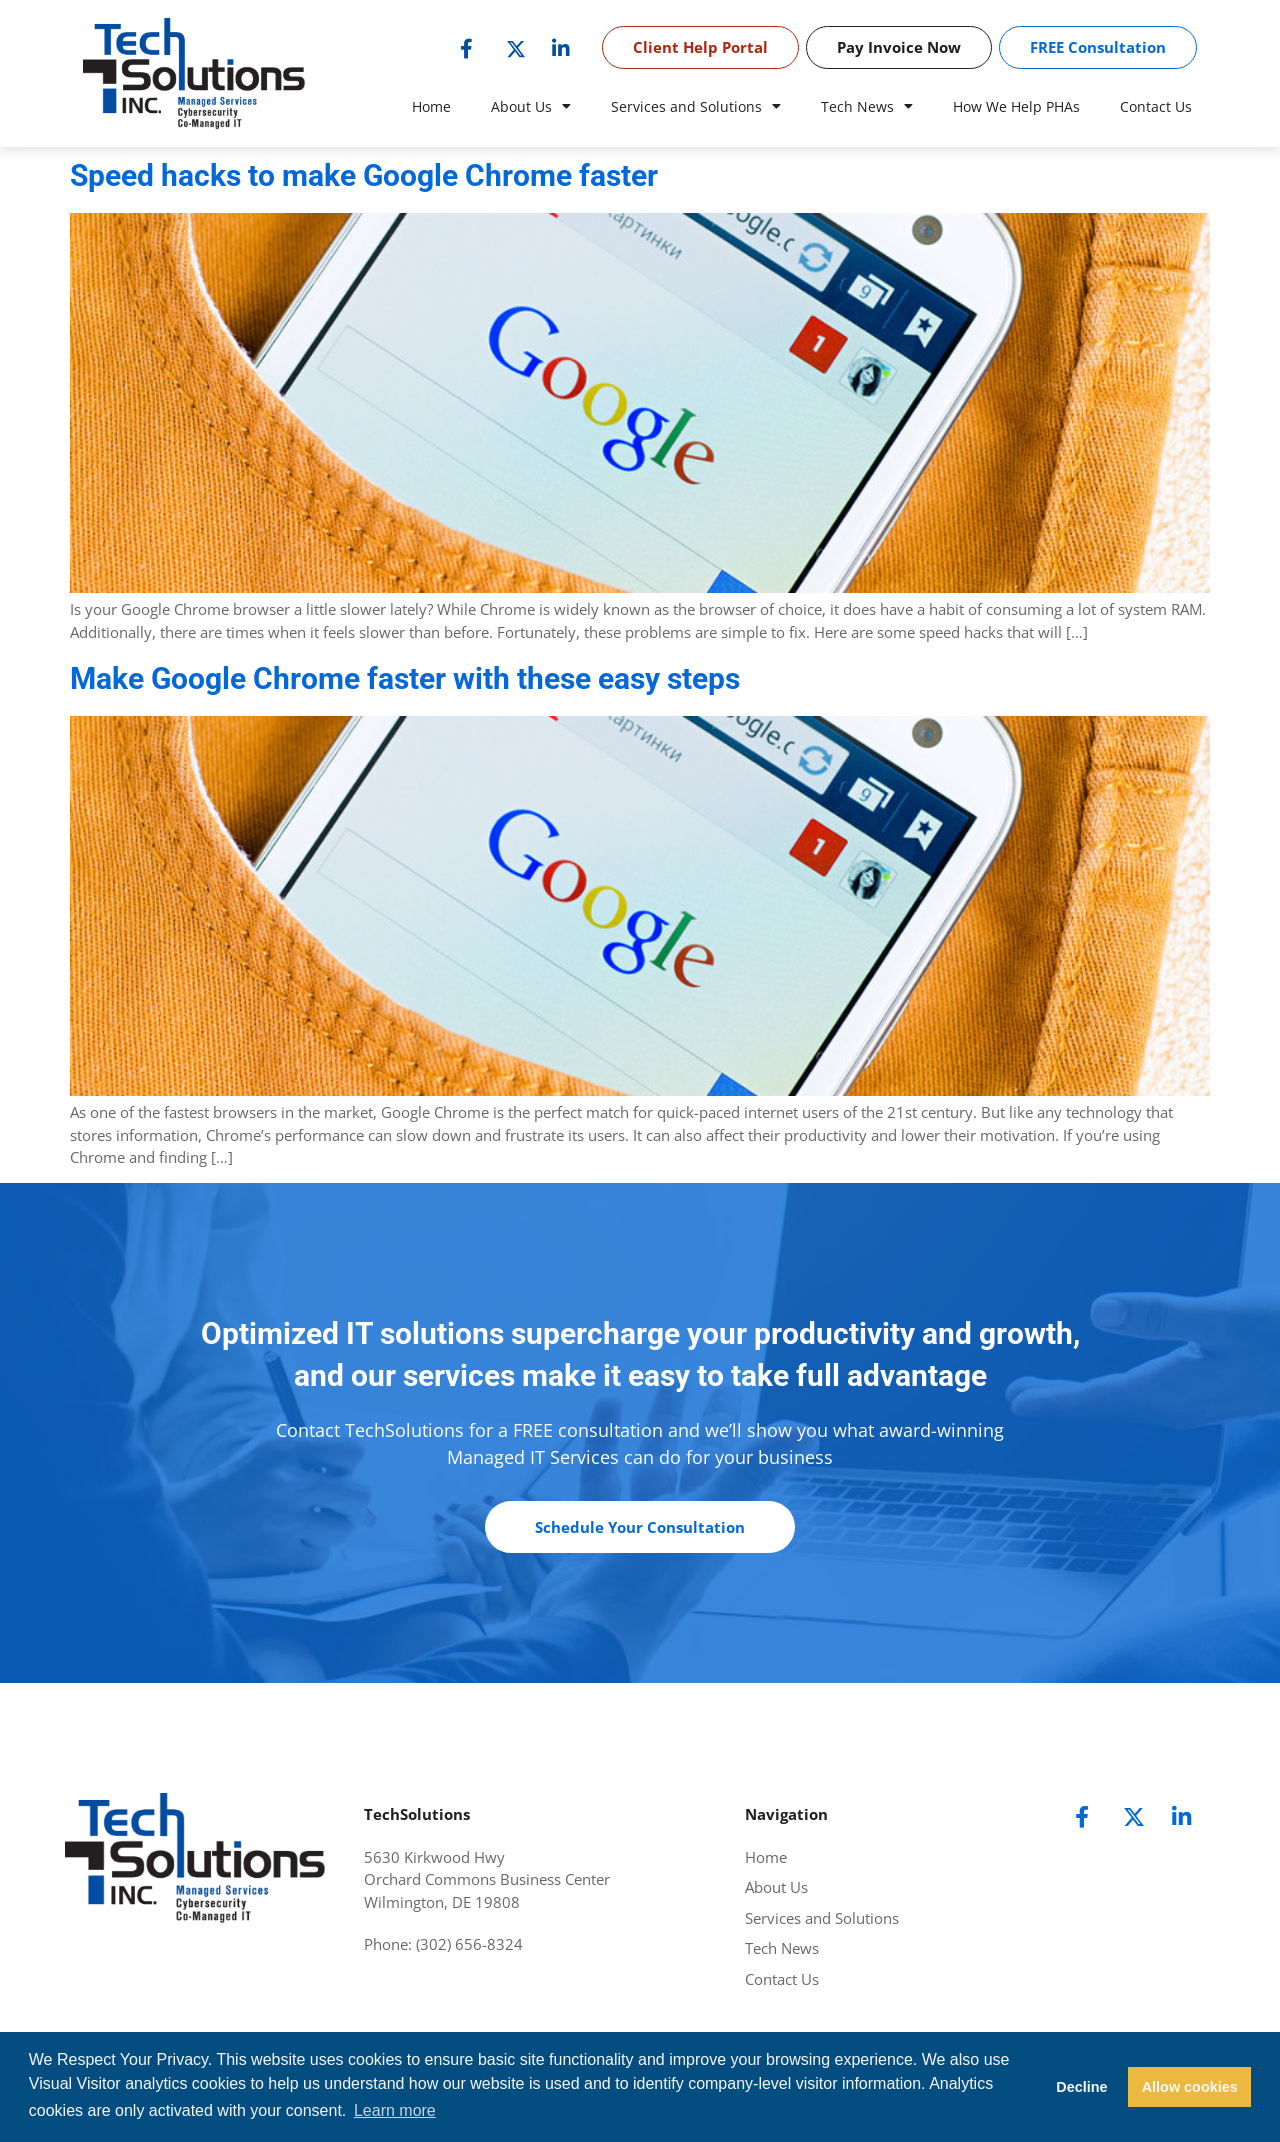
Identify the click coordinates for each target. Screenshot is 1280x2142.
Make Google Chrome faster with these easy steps (405, 678)
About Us (531, 107)
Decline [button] (1081, 2087)
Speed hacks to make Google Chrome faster (364, 175)
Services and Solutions (696, 107)
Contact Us (1156, 106)
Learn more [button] (395, 2110)
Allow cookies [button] (1190, 2087)
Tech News (867, 107)
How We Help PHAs (1016, 106)
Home (431, 106)
